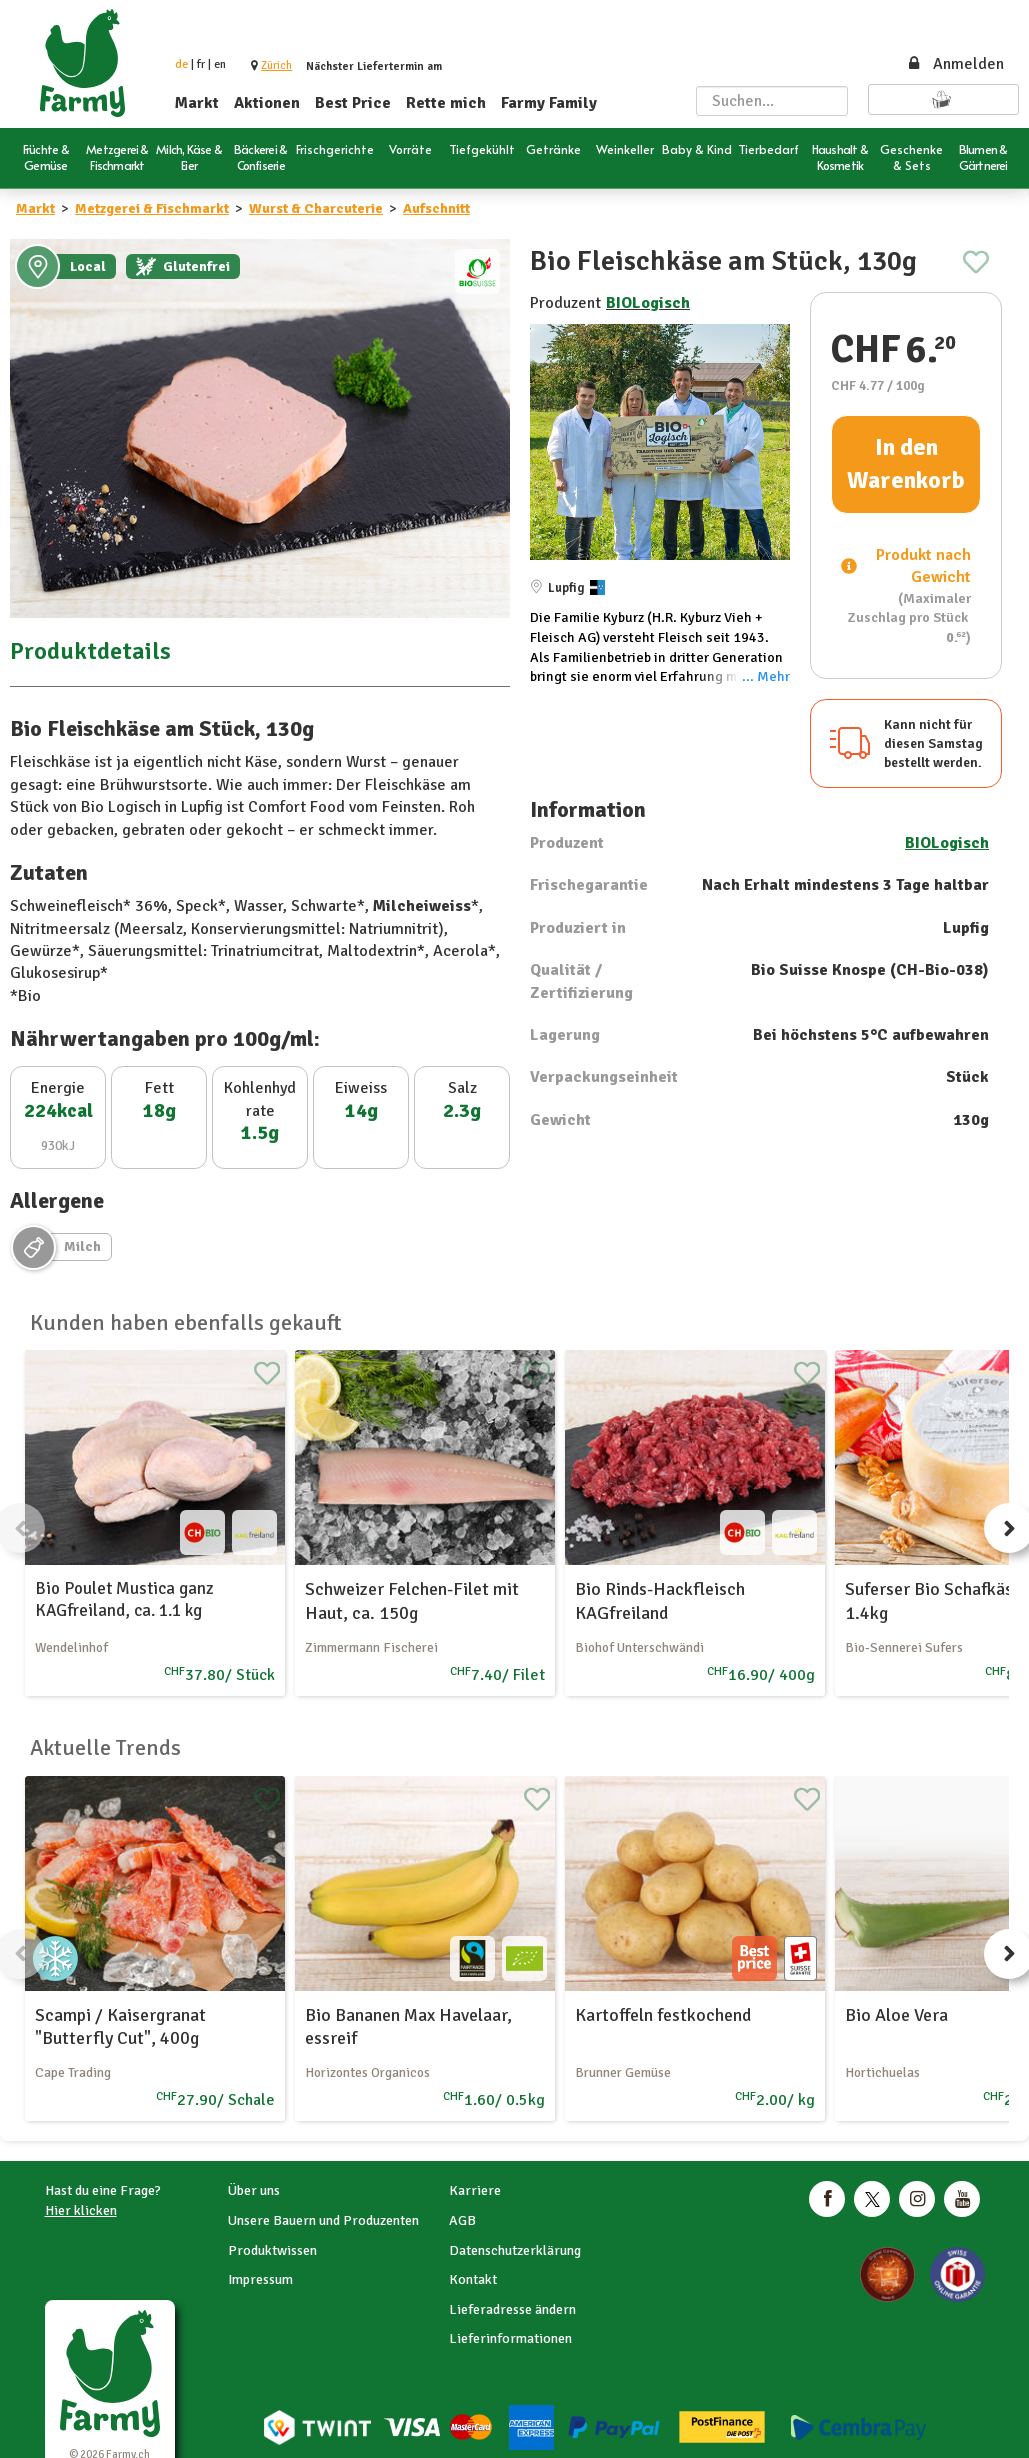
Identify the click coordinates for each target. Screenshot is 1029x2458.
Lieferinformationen (510, 2338)
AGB (462, 2220)
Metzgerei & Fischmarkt (152, 208)
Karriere (475, 2190)
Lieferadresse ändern (512, 2309)
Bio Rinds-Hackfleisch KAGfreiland (660, 1600)
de (181, 64)
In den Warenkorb (906, 464)
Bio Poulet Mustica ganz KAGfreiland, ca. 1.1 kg (124, 1599)
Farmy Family (549, 103)
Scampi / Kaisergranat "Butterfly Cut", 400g (120, 2026)
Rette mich (446, 103)
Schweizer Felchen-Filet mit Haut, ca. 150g (412, 1600)
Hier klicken (81, 2210)
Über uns (254, 2190)
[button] (276, 65)
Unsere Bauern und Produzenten (323, 2220)
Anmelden (955, 64)
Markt (197, 103)
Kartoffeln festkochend (663, 2015)
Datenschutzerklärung (515, 2250)
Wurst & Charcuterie (316, 208)
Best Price (353, 103)
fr (201, 64)
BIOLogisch (648, 303)
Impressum (260, 2279)
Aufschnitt (436, 208)
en (220, 64)
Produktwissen (272, 2250)
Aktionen (267, 103)
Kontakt (473, 2279)
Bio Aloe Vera (896, 2015)
